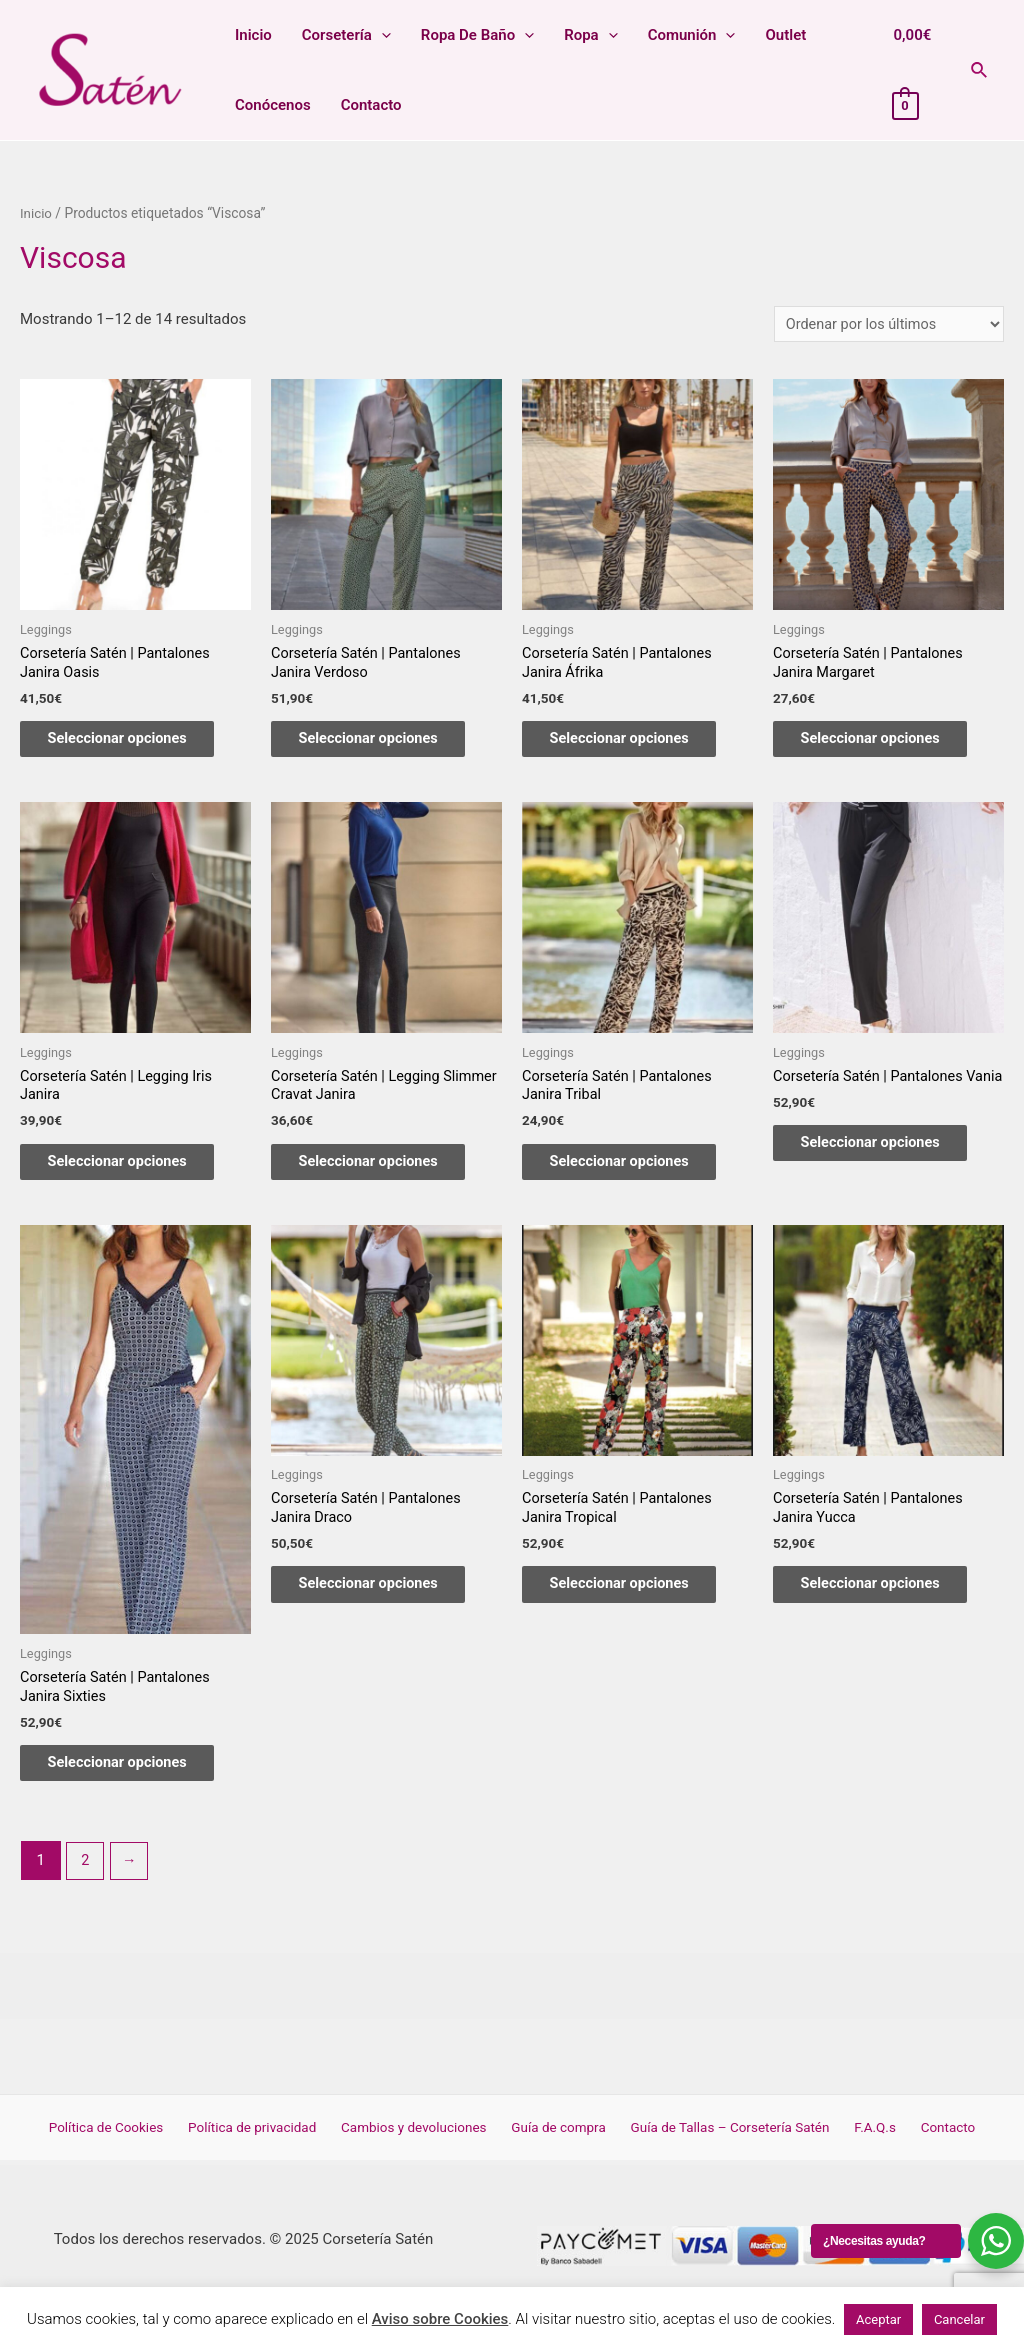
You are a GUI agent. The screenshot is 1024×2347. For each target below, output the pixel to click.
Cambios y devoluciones (421, 2148)
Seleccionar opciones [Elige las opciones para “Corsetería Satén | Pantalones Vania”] (885, 1173)
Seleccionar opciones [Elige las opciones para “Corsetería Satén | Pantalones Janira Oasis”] (132, 744)
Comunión (692, 35)
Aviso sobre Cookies (440, 2319)
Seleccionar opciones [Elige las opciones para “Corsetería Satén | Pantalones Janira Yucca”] (885, 1602)
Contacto (371, 105)
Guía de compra (560, 2148)
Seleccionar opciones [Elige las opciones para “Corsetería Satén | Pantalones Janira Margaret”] (885, 744)
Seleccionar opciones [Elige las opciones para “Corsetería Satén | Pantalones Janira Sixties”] (132, 1780)
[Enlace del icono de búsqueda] (980, 70)
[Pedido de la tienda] (885, 324)
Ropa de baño (477, 35)
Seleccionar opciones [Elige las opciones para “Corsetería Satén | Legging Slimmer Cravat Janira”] (383, 1173)
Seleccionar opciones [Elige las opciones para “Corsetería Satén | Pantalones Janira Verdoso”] (383, 744)
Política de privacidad (265, 2148)
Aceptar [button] (878, 2319)
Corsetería (346, 35)
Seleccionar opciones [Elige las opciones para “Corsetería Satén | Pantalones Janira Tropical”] (634, 1602)
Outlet (785, 35)
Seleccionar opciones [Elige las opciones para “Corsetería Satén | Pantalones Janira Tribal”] (634, 1173)
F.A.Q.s (865, 2148)
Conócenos (273, 105)
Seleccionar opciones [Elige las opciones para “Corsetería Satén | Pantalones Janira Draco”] (383, 1602)
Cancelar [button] (959, 2319)
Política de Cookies (125, 2148)
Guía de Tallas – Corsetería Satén (726, 2148)
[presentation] (381, 35)
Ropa (591, 35)
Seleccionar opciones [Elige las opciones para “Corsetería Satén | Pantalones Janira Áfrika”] (634, 744)
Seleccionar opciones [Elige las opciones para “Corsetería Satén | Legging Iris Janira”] (132, 1173)
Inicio (253, 35)
